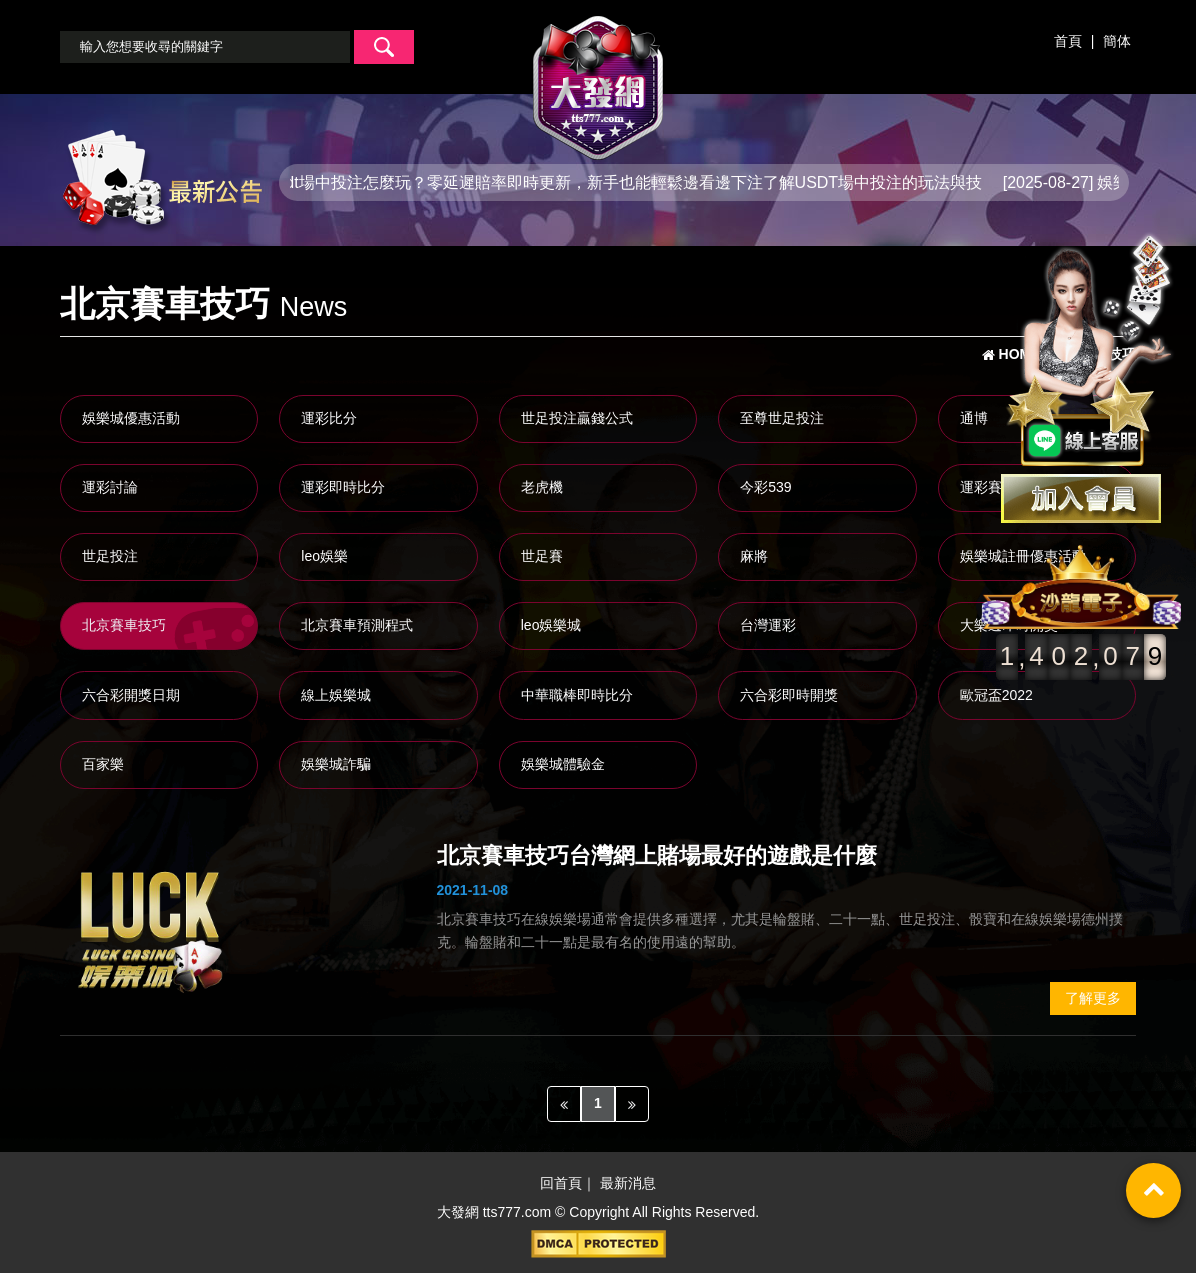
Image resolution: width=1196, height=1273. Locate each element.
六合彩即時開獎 (789, 695)
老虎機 (542, 487)
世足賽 (542, 556)
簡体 (1117, 41)
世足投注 (110, 556)
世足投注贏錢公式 (577, 418)
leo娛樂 (324, 556)
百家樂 (103, 764)
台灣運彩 (768, 625)
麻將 (754, 556)
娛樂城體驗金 (563, 764)
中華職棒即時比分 (577, 695)
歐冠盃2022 (996, 695)
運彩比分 (329, 418)
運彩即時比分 (343, 487)
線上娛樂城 (336, 695)
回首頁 (561, 1184)
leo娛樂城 (551, 625)
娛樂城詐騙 (336, 764)
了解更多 (1093, 998)
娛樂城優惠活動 (131, 418)
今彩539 (765, 487)
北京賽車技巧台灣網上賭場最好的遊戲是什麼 (657, 855)
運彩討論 (110, 487)
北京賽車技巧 (124, 625)
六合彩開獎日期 (131, 695)
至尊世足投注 (782, 418)
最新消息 (628, 1184)
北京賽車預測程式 (357, 625)
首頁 (1068, 41)
